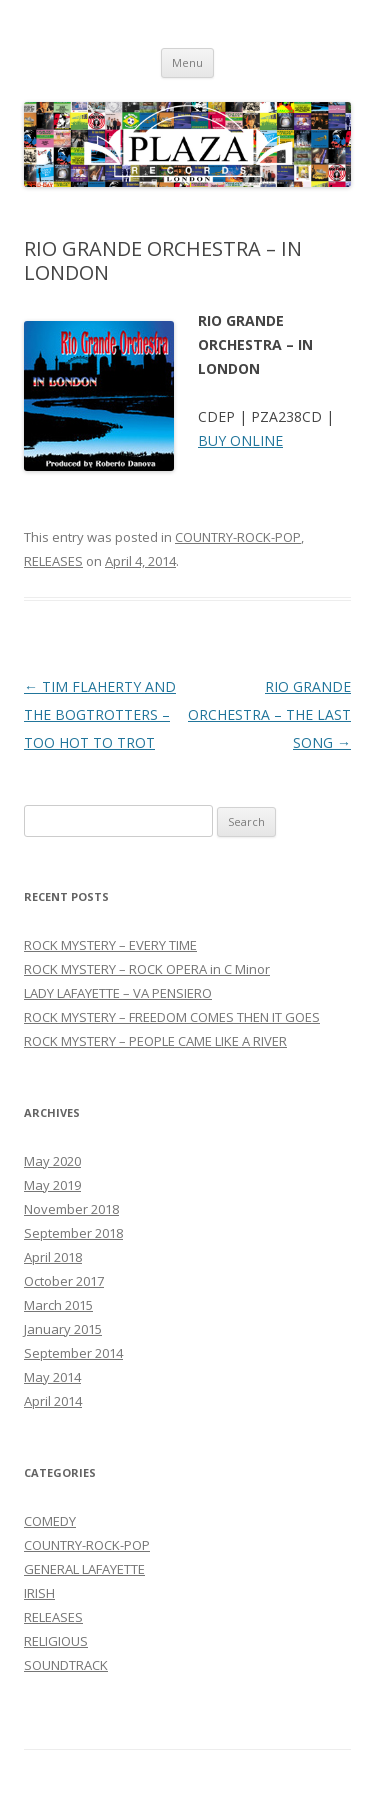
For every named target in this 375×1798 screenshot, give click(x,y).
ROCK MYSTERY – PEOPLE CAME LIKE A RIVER (155, 1041)
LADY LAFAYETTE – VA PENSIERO (118, 993)
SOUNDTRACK (66, 1665)
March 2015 (58, 1305)
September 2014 (73, 1353)
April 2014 (53, 1401)
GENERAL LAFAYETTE (84, 1569)
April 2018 (53, 1257)
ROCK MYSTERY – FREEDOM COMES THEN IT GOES (172, 1017)
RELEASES (53, 561)
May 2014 (52, 1377)
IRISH (39, 1593)
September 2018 (73, 1233)
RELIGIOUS (56, 1641)
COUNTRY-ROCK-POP (238, 537)
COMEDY (50, 1521)
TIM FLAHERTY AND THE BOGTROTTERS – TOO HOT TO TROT (100, 714)
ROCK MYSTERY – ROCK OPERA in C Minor (147, 969)
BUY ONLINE (240, 440)
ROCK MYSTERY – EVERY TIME (110, 945)
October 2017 (64, 1281)
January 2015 (63, 1329)
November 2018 (71, 1209)
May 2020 (52, 1161)
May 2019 (52, 1185)
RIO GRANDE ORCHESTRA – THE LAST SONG (269, 714)
